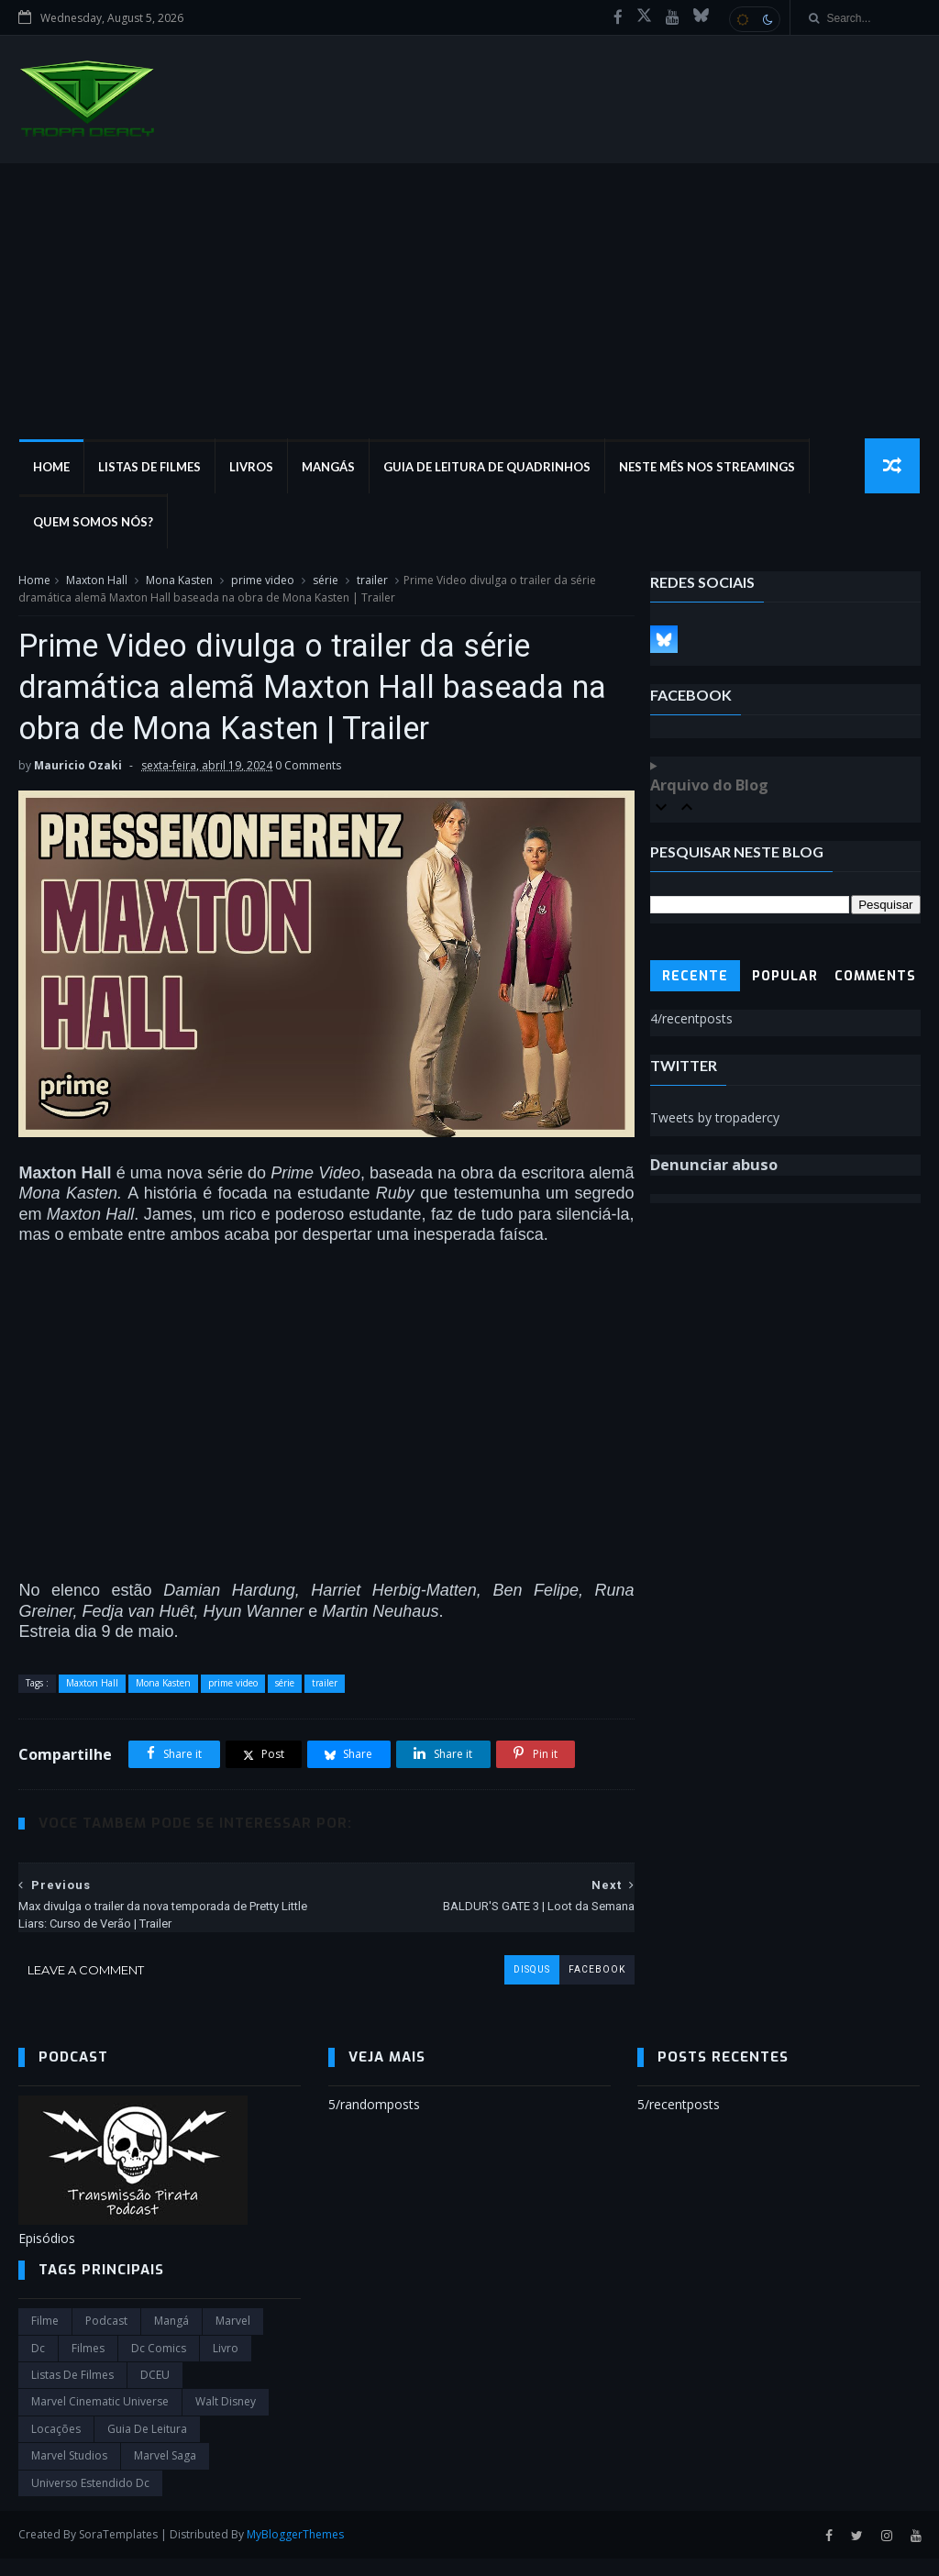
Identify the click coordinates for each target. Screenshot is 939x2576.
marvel (232, 2338)
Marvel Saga (165, 2473)
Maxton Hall (96, 581)
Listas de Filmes (148, 467)
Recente (695, 977)
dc (38, 2365)
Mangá (171, 2338)
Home (50, 467)
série (325, 581)
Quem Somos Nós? (92, 522)
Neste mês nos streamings (706, 467)
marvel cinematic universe (100, 2419)
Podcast (106, 2338)
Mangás (327, 467)
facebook (585, 1986)
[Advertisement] (469, 301)
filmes (88, 2365)
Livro (225, 2365)
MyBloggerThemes (295, 2551)
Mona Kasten (179, 581)
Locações (56, 2446)
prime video (262, 581)
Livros (250, 467)
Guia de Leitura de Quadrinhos (486, 467)
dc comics (158, 2365)
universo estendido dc (90, 2499)
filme (45, 2338)
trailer (372, 581)
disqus (520, 1986)
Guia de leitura (147, 2446)
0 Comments (308, 768)
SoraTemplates (118, 2551)
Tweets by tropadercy (714, 1118)
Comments (875, 977)
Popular (785, 977)
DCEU (155, 2392)
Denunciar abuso (714, 1165)
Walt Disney (225, 2419)
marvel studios (69, 2473)
